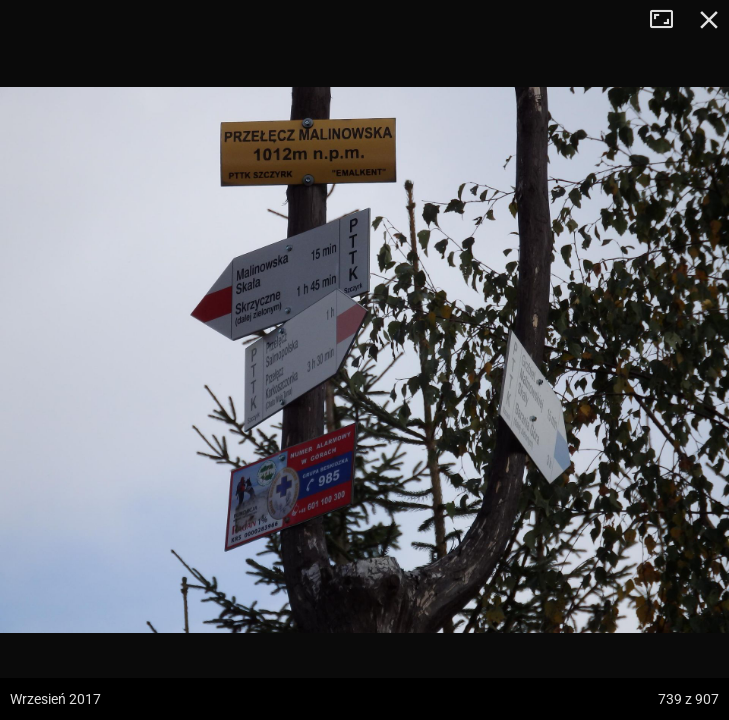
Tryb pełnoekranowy (669, 20)
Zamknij (709, 20)
